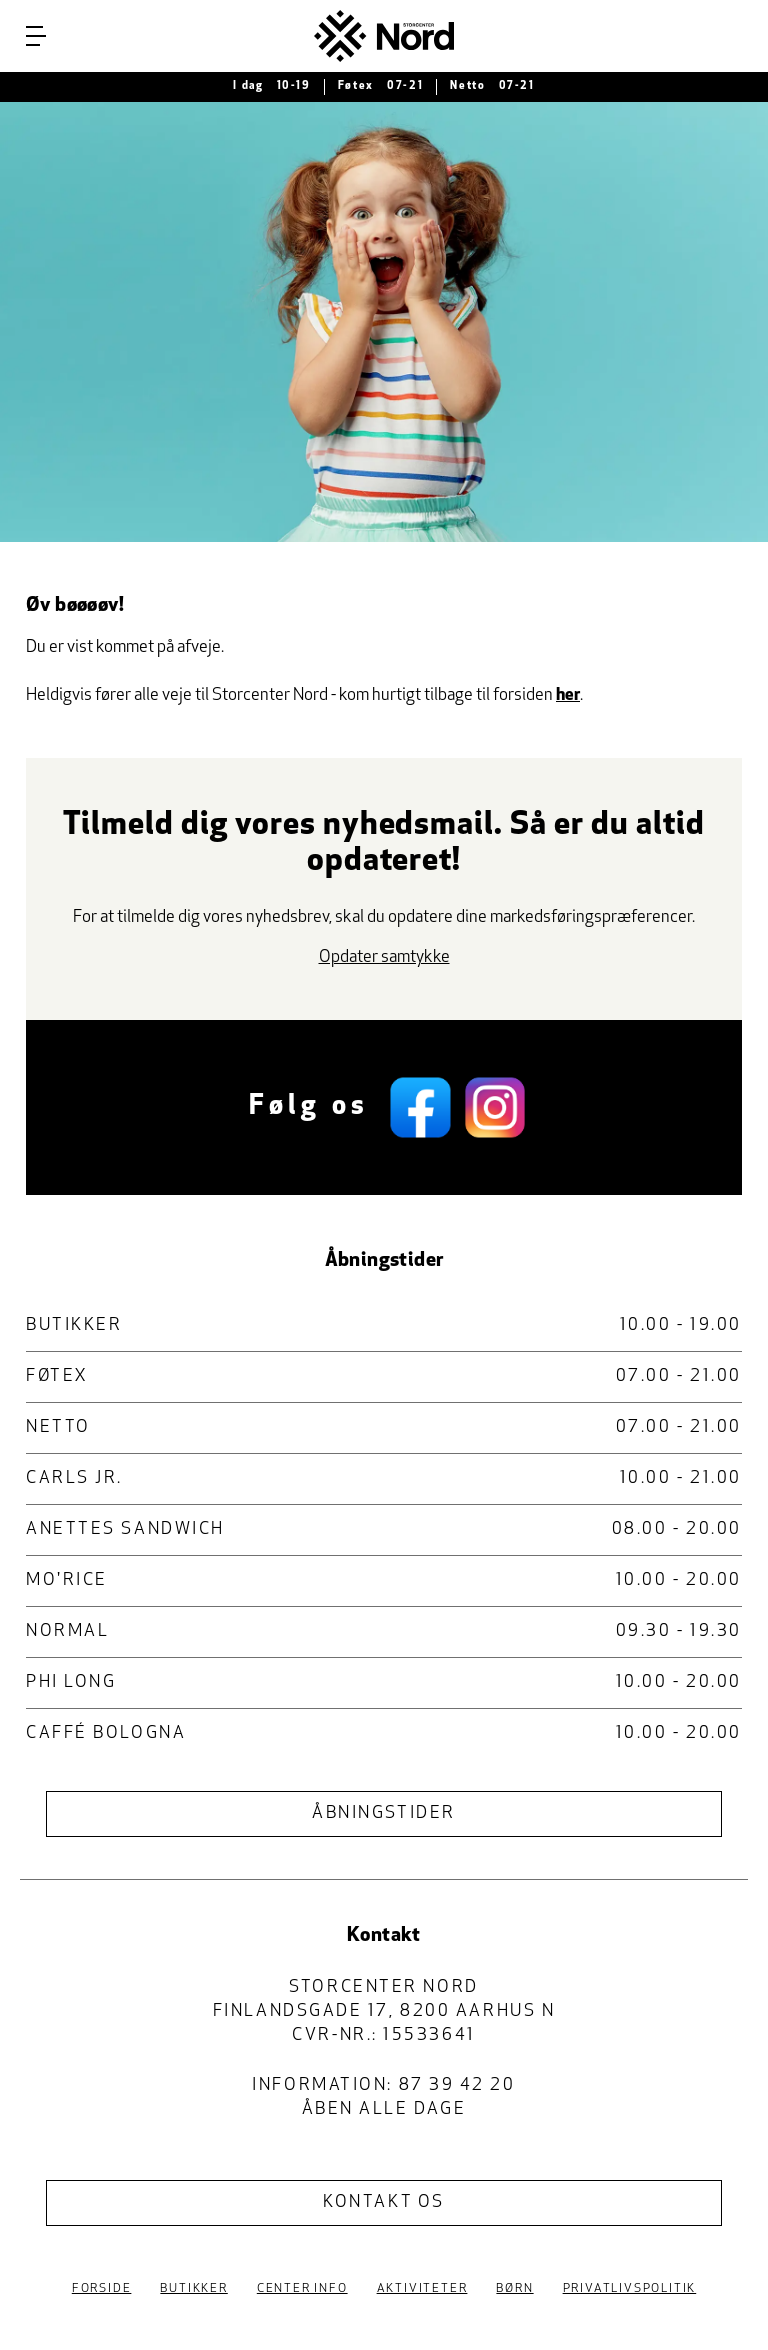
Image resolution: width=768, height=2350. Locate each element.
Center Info (302, 2289)
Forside (102, 2289)
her (568, 695)
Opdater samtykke (384, 957)
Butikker (193, 2289)
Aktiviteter (422, 2289)
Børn (514, 2289)
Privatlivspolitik (630, 2289)
